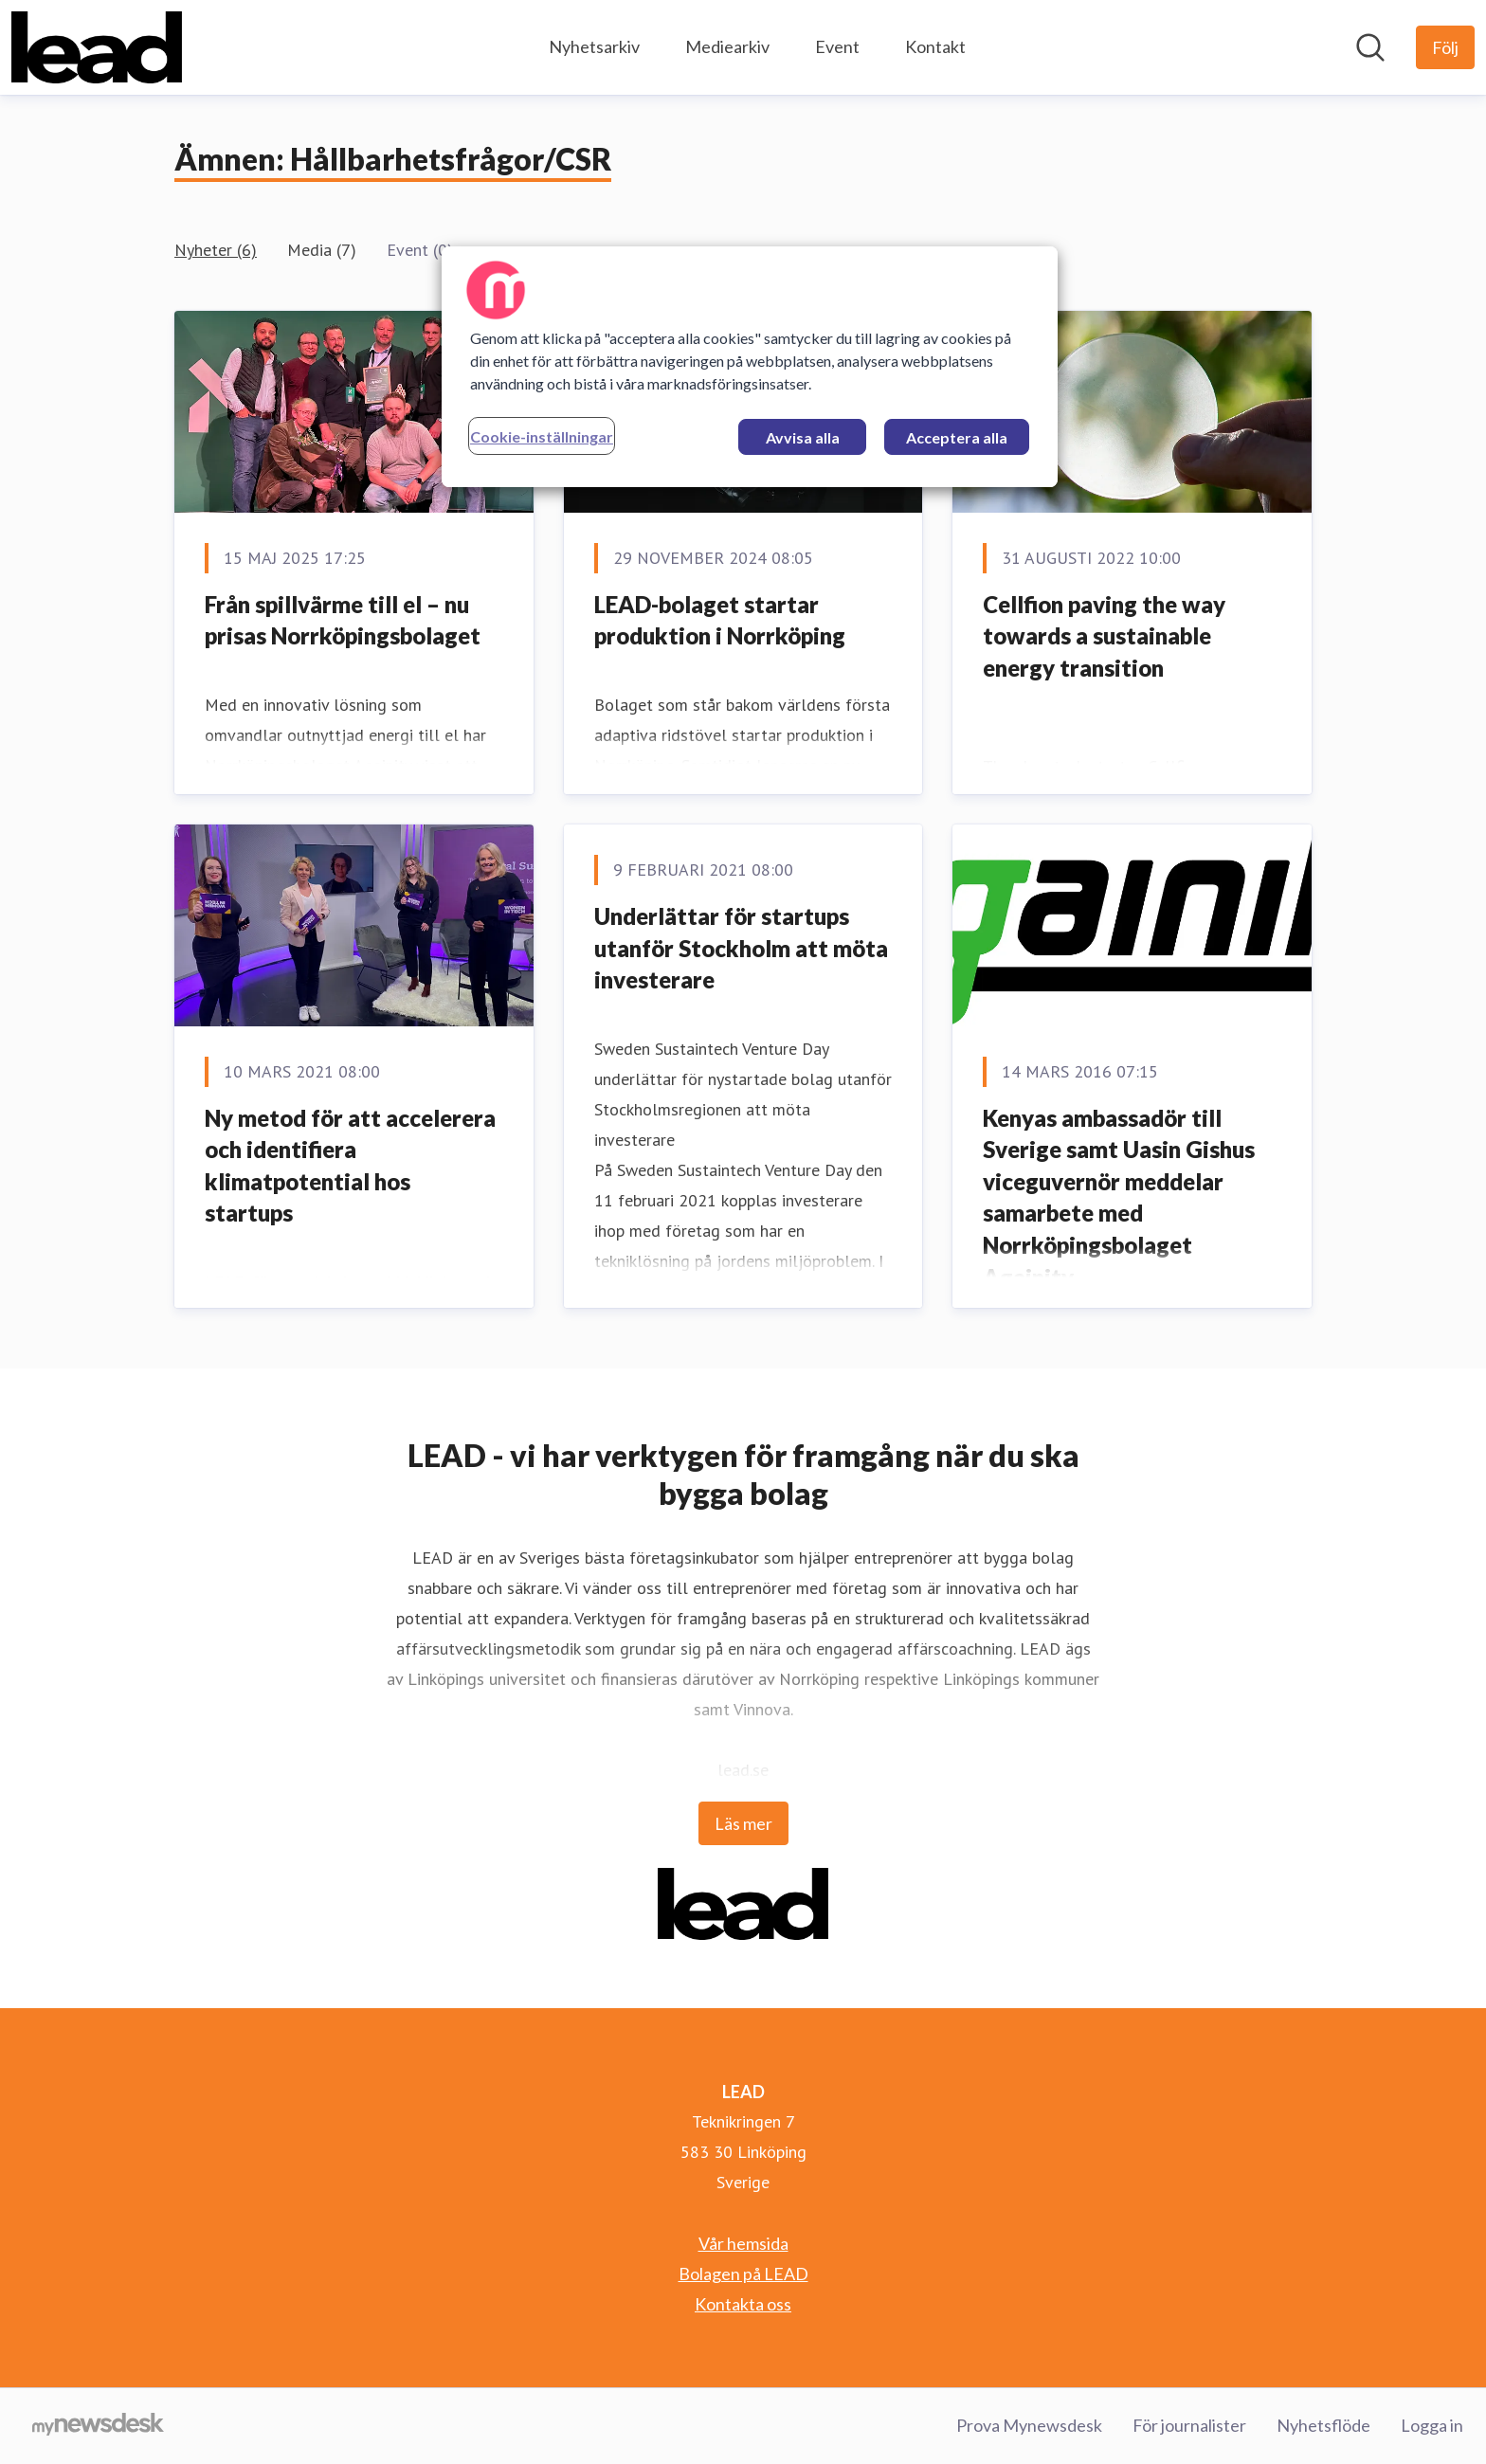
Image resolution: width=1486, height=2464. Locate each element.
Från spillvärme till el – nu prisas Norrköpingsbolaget (342, 620)
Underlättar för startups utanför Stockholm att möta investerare (741, 947)
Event (837, 46)
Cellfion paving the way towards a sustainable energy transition (1104, 635)
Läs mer (743, 1823)
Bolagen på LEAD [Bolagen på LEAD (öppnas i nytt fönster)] (743, 2273)
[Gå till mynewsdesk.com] (98, 2426)
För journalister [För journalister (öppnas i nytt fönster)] (1189, 2425)
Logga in (1432, 2425)
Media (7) (321, 250)
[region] (750, 366)
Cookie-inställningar (541, 436)
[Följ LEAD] (1445, 47)
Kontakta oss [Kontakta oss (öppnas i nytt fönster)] (743, 2303)
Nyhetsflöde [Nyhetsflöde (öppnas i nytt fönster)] (1323, 2425)
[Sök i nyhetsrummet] (1370, 47)
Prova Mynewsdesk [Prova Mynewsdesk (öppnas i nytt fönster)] (1029, 2425)
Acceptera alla (956, 437)
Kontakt (935, 46)
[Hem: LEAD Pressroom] (96, 47)
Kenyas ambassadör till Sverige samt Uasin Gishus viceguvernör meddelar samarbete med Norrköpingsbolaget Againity (1119, 1197)
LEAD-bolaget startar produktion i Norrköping (719, 620)
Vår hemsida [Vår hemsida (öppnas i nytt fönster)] (743, 2243)
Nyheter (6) (215, 250)
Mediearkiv (727, 46)
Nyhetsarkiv (594, 46)
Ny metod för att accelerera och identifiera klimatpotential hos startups (350, 1165)
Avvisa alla (803, 437)
